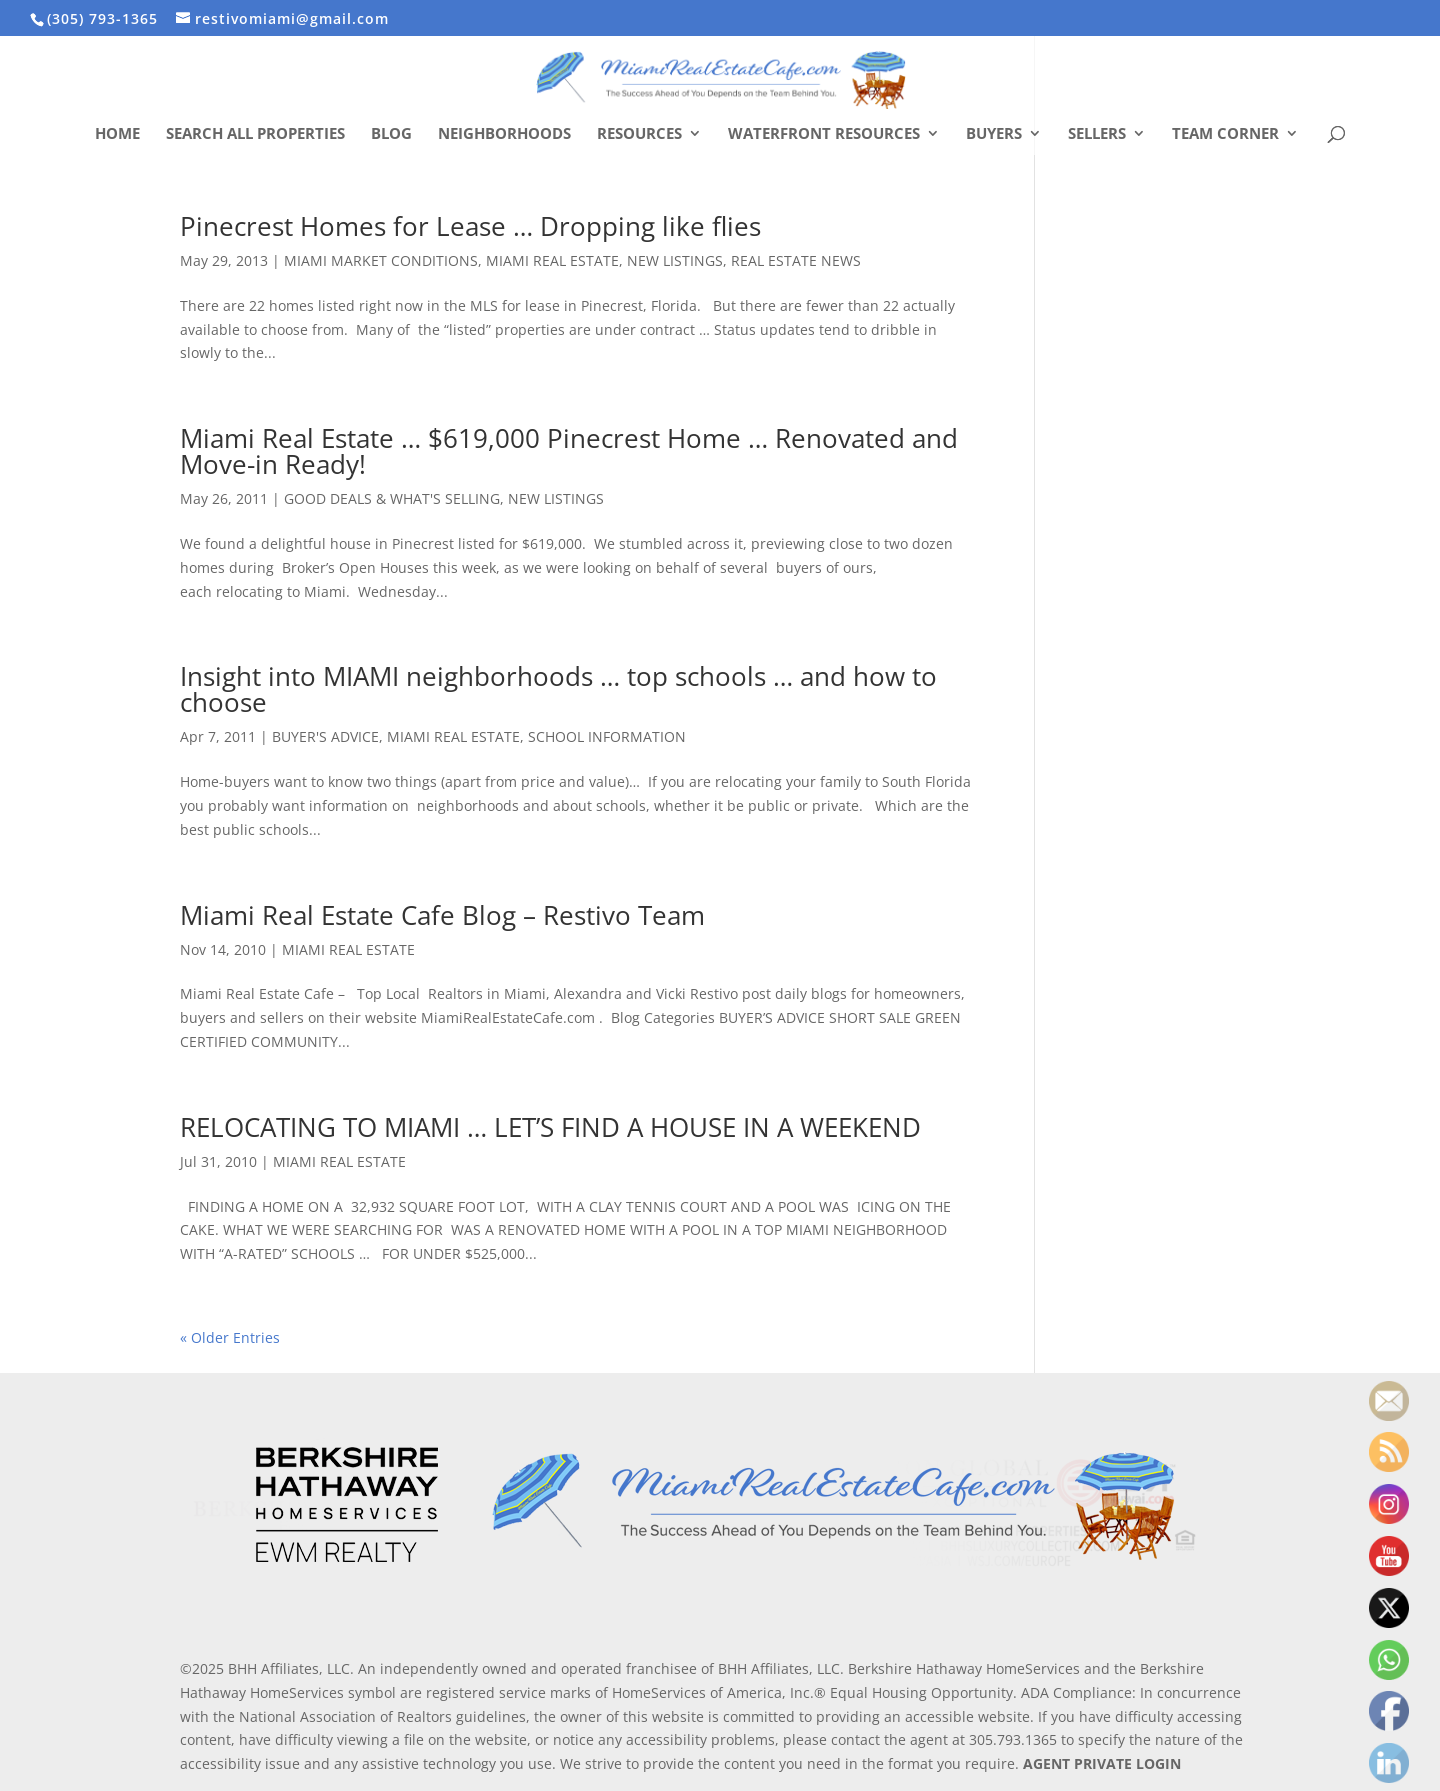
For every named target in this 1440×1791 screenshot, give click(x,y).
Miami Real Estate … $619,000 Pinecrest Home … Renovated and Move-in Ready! (569, 451)
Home (117, 134)
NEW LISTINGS (675, 260)
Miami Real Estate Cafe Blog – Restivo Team (442, 915)
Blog (391, 134)
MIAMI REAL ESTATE (552, 260)
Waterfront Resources (824, 134)
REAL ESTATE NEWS (796, 260)
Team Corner (1225, 134)
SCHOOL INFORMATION (607, 736)
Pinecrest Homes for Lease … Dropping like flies (470, 226)
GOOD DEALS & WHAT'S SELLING (392, 498)
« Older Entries (230, 1337)
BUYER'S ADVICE (325, 736)
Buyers (994, 134)
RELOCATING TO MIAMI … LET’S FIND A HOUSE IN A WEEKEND (550, 1127)
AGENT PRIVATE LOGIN (1102, 1763)
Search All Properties (255, 134)
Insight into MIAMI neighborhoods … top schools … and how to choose (558, 689)
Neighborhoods (504, 134)
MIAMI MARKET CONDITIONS (381, 260)
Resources (639, 134)
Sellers (1097, 134)
